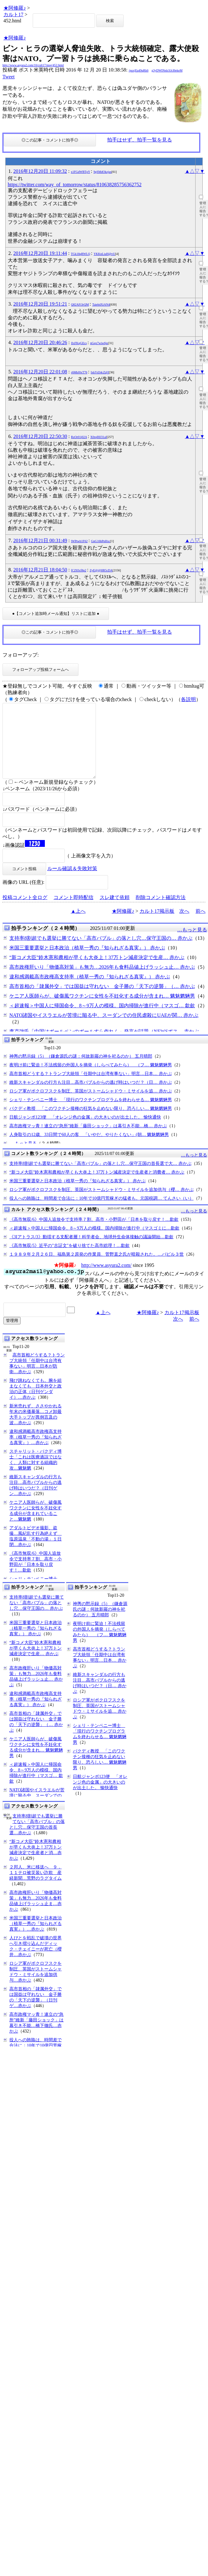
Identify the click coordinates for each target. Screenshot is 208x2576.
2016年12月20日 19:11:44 (40, 253)
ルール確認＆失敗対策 (72, 883)
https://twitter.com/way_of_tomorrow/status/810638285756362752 (75, 184)
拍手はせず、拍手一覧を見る (139, 139)
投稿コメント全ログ (24, 912)
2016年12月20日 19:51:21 (40, 304)
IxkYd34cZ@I (100, 372)
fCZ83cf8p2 (78, 570)
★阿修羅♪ (14, 8)
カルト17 (13, 14)
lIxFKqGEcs (79, 343)
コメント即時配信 (73, 912)
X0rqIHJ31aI (98, 437)
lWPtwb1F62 (79, 541)
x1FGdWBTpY (80, 171)
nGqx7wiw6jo (99, 343)
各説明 (188, 699)
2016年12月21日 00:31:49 (40, 540)
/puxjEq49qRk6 (138, 70)
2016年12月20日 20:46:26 (40, 342)
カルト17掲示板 (156, 926)
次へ (184, 926)
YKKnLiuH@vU (104, 254)
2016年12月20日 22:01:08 (40, 371)
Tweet (8, 76)
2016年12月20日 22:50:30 (40, 436)
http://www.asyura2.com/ (106, 1280)
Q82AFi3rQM (80, 304)
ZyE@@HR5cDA (101, 570)
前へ (201, 926)
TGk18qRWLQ (80, 254)
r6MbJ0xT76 (79, 372)
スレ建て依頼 (115, 912)
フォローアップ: (20, 655)
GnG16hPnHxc (100, 541)
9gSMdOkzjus (102, 171)
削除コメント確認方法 (161, 912)
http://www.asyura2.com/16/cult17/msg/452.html (33, 65)
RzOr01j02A (79, 437)
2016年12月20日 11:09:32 (40, 171)
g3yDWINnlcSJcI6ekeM (167, 70)
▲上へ (78, 926)
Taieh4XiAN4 (101, 304)
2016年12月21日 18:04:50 (40, 569)
